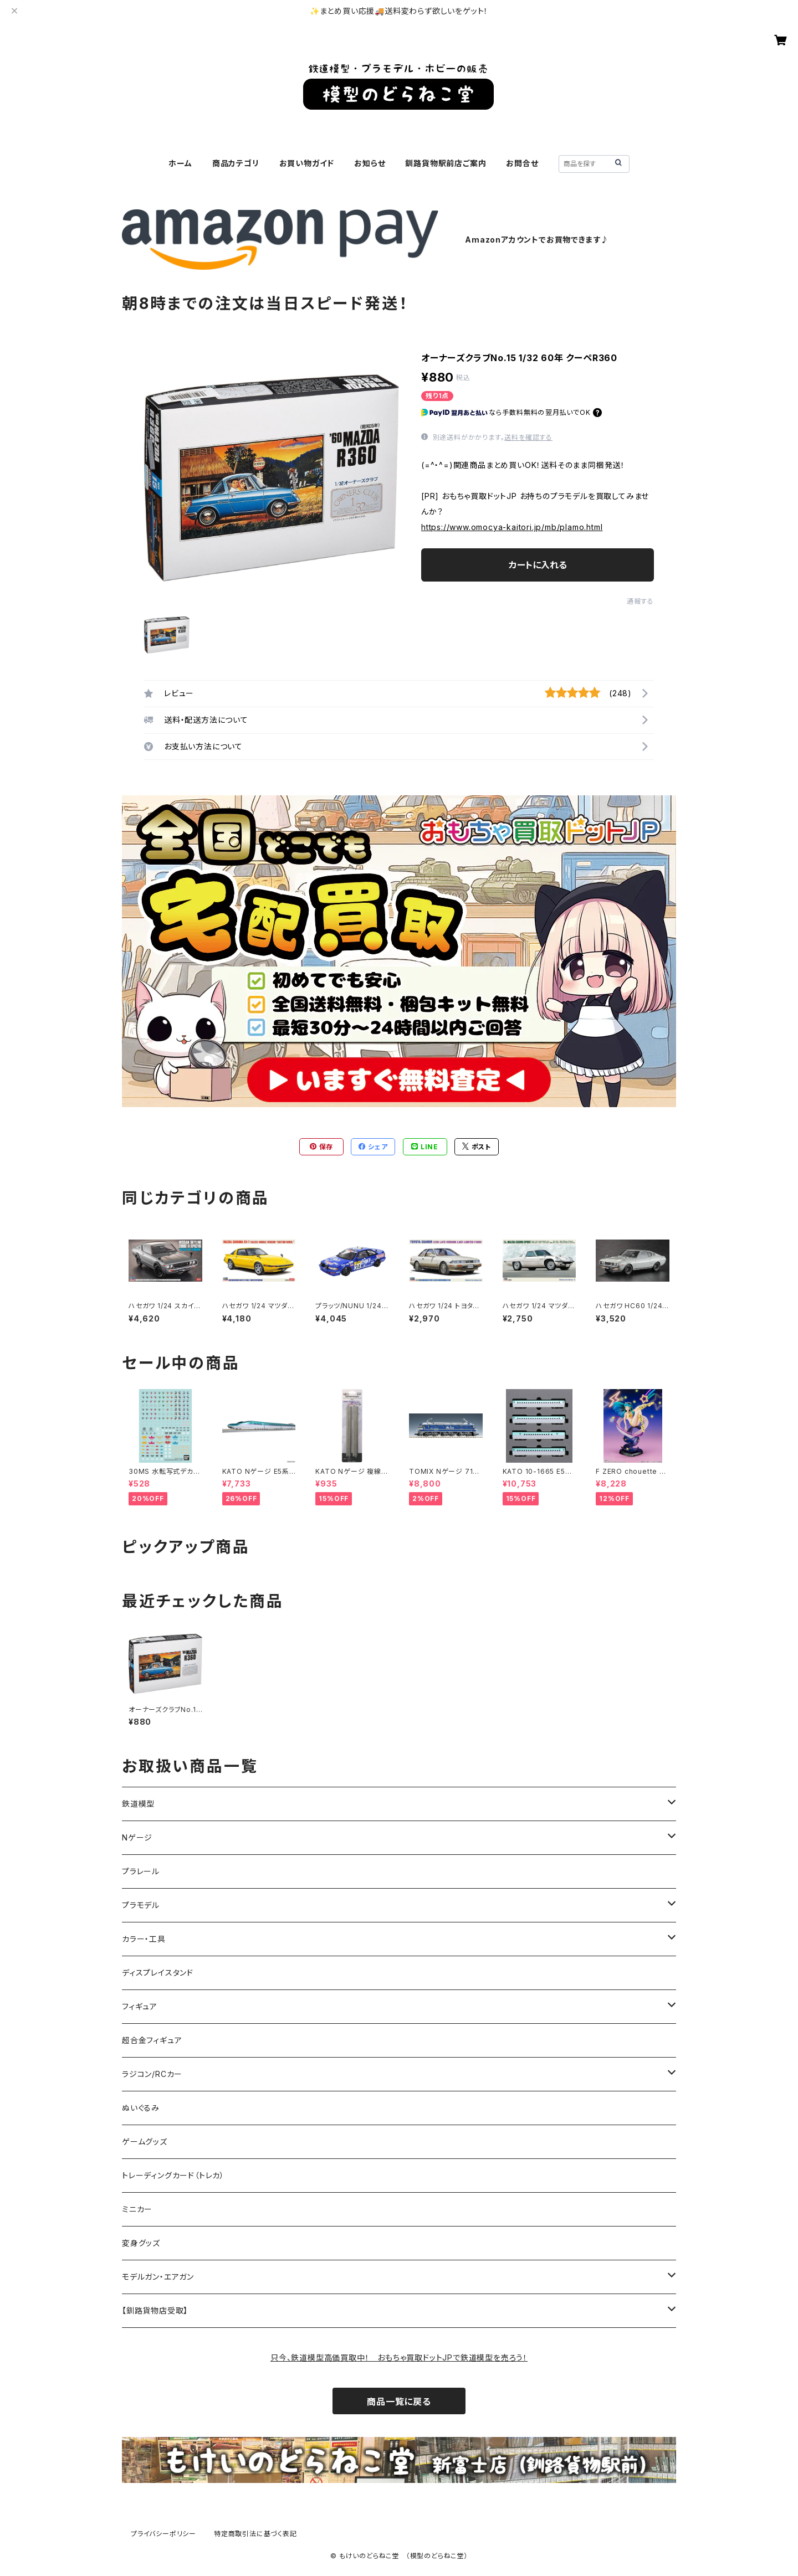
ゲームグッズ (144, 2141)
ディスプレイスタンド (157, 1972)
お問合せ (522, 163)
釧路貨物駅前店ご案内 (445, 163)
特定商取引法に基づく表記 (255, 2533)
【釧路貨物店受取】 (155, 2310)
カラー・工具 (144, 1938)
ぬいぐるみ (141, 2107)
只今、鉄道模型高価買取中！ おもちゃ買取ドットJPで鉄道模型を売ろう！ (399, 2357)
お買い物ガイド (307, 163)
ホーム (180, 163)
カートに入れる (538, 564)
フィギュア (139, 2006)
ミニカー (137, 2209)
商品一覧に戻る (399, 2401)
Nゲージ (137, 1837)
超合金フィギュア (152, 2040)
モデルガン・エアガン (158, 2276)
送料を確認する (528, 437)
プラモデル (141, 1905)
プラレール (141, 1871)
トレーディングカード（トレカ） (173, 2175)
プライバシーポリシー (163, 2533)
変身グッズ (141, 2243)
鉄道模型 (138, 1803)
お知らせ (369, 163)
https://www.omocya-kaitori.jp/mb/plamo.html (511, 527)
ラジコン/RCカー (152, 2074)
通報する (640, 601)
